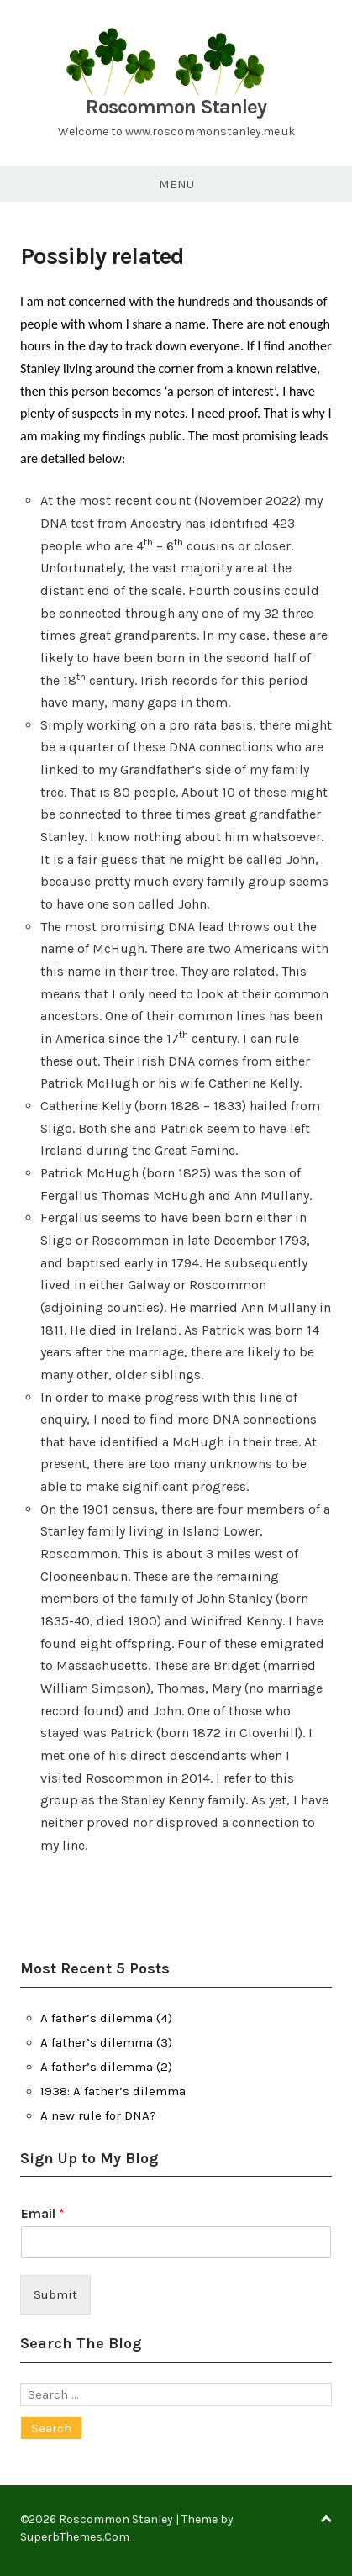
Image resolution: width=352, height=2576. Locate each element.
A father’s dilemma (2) (106, 2066)
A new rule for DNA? (98, 2115)
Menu (176, 184)
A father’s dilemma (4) (106, 2018)
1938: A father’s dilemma (113, 2091)
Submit (55, 2294)
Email (43, 2213)
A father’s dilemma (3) (106, 2042)
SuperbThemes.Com (74, 2537)
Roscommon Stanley (176, 107)
